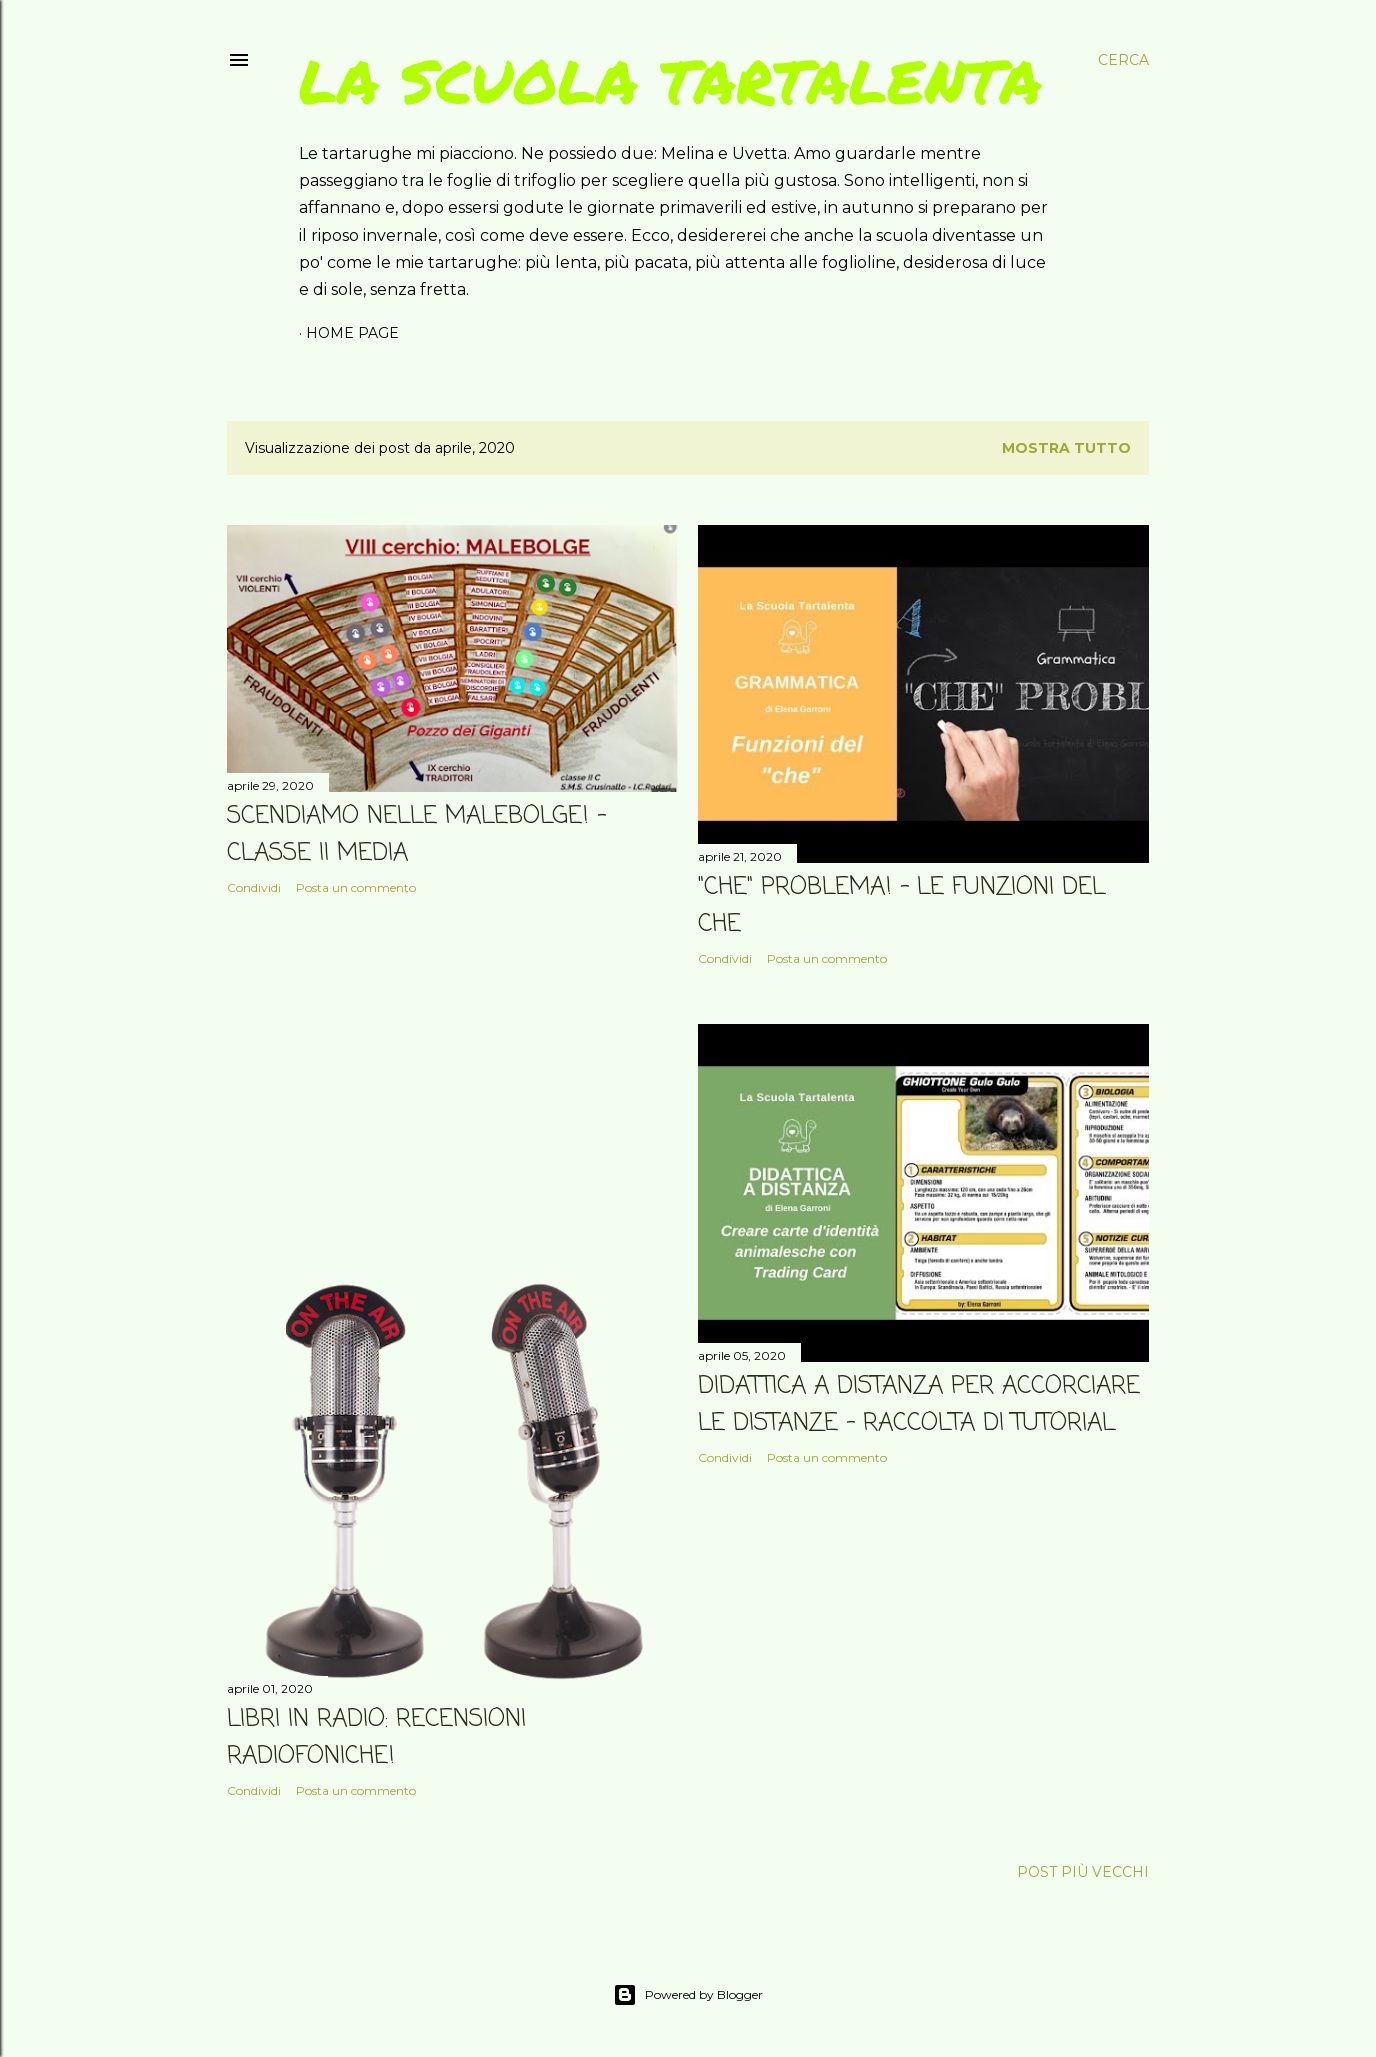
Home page (352, 333)
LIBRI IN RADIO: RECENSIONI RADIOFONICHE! (376, 1738)
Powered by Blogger (688, 1995)
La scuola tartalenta (670, 80)
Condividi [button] (254, 887)
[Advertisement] (452, 1085)
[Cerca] (1123, 60)
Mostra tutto (1066, 448)
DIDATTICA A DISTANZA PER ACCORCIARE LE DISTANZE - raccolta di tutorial (919, 1405)
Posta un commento (356, 887)
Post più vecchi (1083, 1872)
